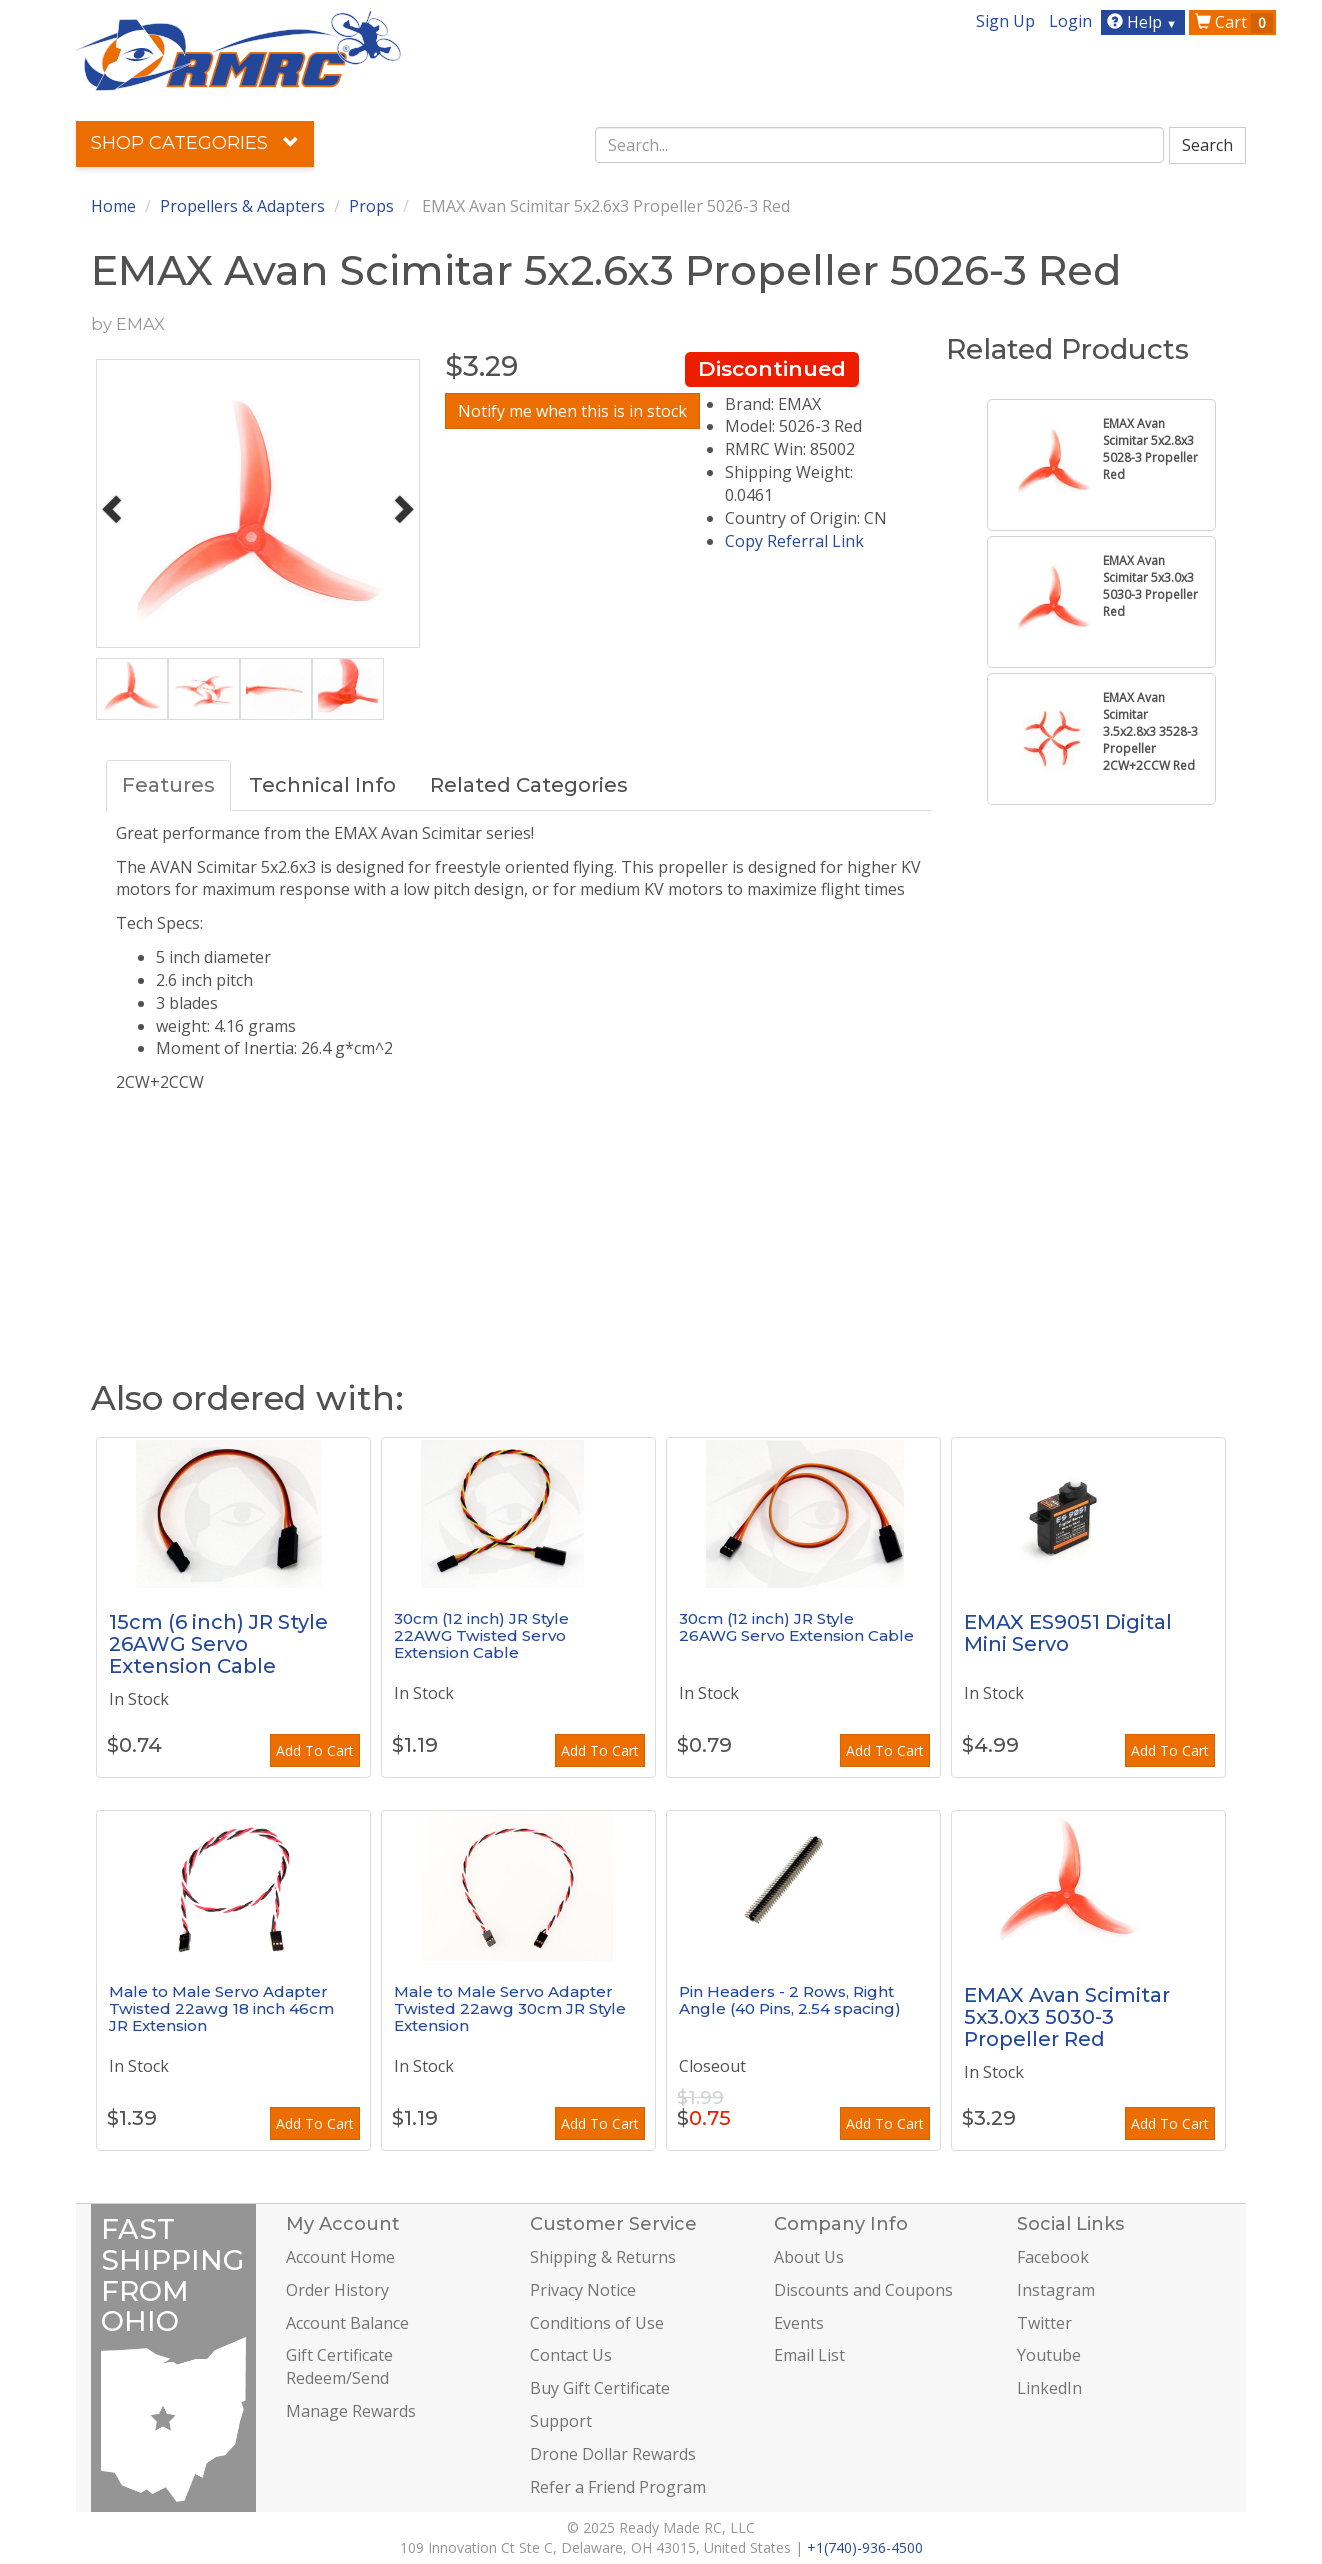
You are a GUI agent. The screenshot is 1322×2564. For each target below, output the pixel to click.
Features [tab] (168, 785)
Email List (809, 2355)
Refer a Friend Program (618, 2487)
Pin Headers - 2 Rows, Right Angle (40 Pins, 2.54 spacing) (790, 2000)
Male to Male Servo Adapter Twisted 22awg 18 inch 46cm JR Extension (221, 2008)
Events (799, 2323)
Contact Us (571, 2355)
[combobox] (880, 145)
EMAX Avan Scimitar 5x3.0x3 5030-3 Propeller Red (1067, 2017)
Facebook (1053, 2257)
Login (1070, 21)
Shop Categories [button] (195, 143)
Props (371, 206)
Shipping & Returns (603, 2257)
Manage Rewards (351, 2411)
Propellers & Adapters (242, 206)
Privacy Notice (583, 2290)
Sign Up (1005, 21)
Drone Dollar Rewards (613, 2454)
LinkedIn (1049, 2388)
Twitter (1044, 2323)
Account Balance (347, 2323)
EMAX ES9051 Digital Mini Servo (1068, 1633)
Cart (1234, 22)
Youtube (1049, 2355)
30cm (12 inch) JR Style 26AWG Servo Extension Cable (796, 1627)
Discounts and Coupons (863, 2290)
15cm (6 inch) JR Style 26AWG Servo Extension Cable (218, 1644)
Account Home (340, 2257)
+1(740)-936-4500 (865, 2547)
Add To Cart (315, 1750)
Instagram (1056, 2290)
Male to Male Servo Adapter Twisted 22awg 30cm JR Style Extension (510, 2008)
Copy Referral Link (794, 541)
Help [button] (1144, 22)
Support (561, 2421)
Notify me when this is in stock (572, 411)
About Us (809, 2257)
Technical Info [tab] (322, 785)
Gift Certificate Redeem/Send (339, 2366)
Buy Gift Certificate (600, 2388)
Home (113, 206)
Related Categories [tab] (529, 785)
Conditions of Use (597, 2323)
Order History (337, 2290)
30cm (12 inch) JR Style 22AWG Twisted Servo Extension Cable (481, 1635)
